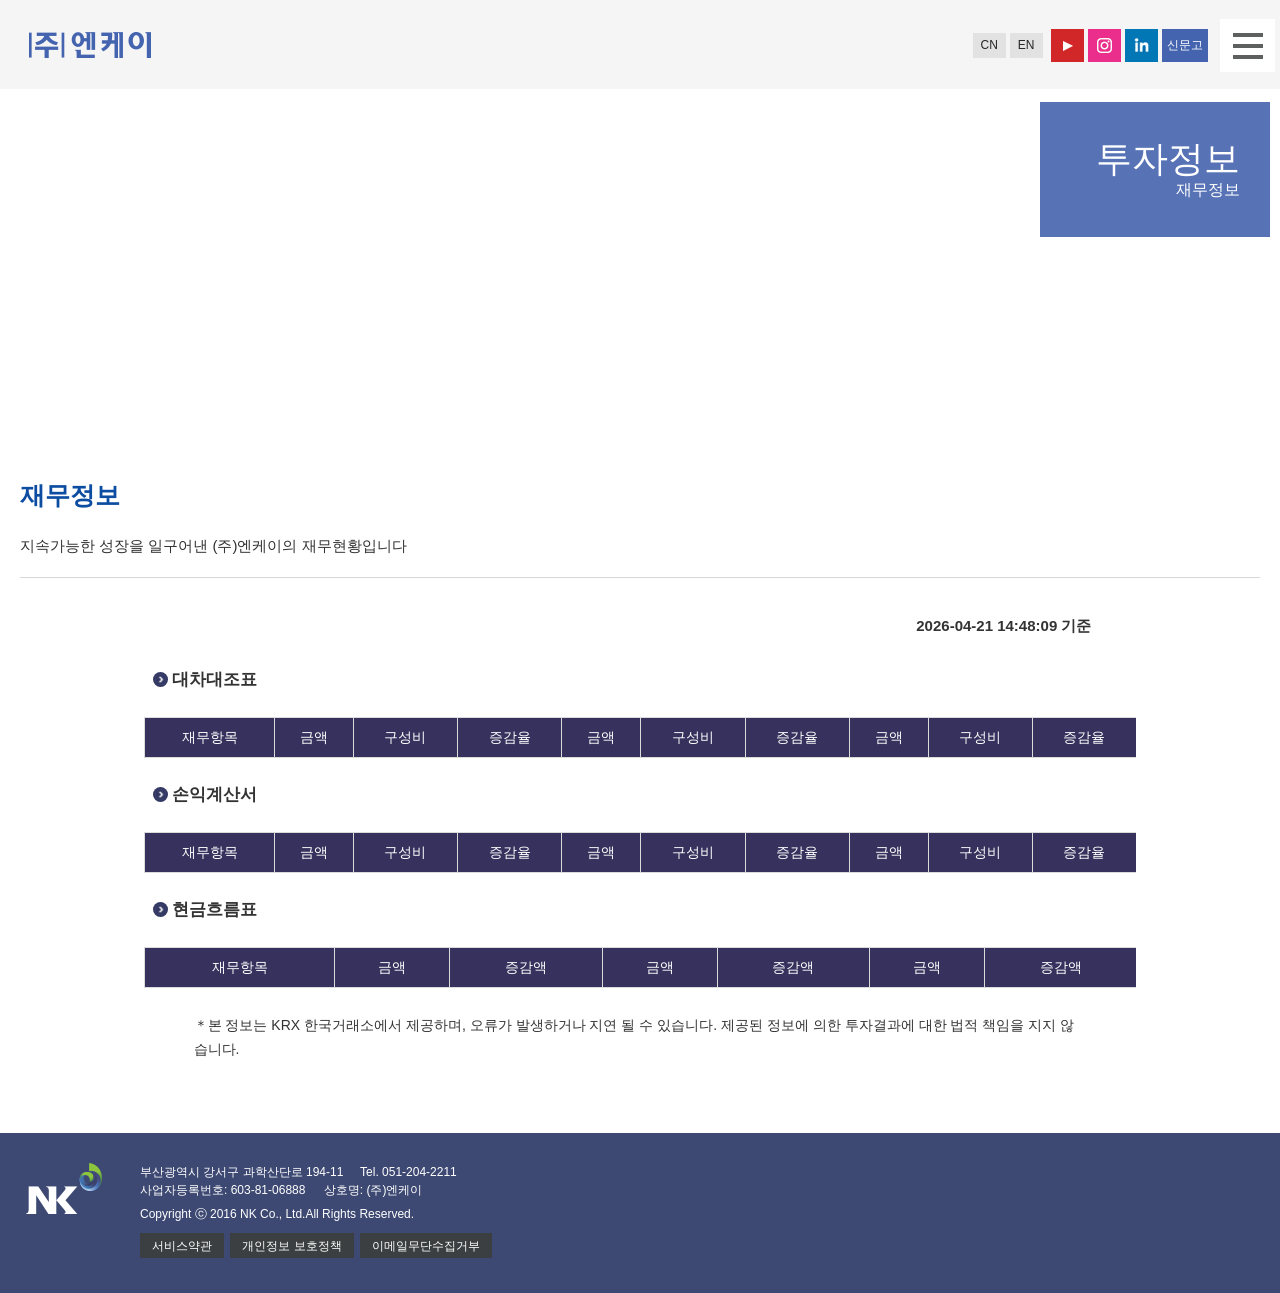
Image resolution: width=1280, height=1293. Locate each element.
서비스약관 (182, 1246)
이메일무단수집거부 (426, 1246)
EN (1026, 45)
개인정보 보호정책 (291, 1246)
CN (988, 45)
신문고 (1185, 45)
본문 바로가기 (0, 0)
